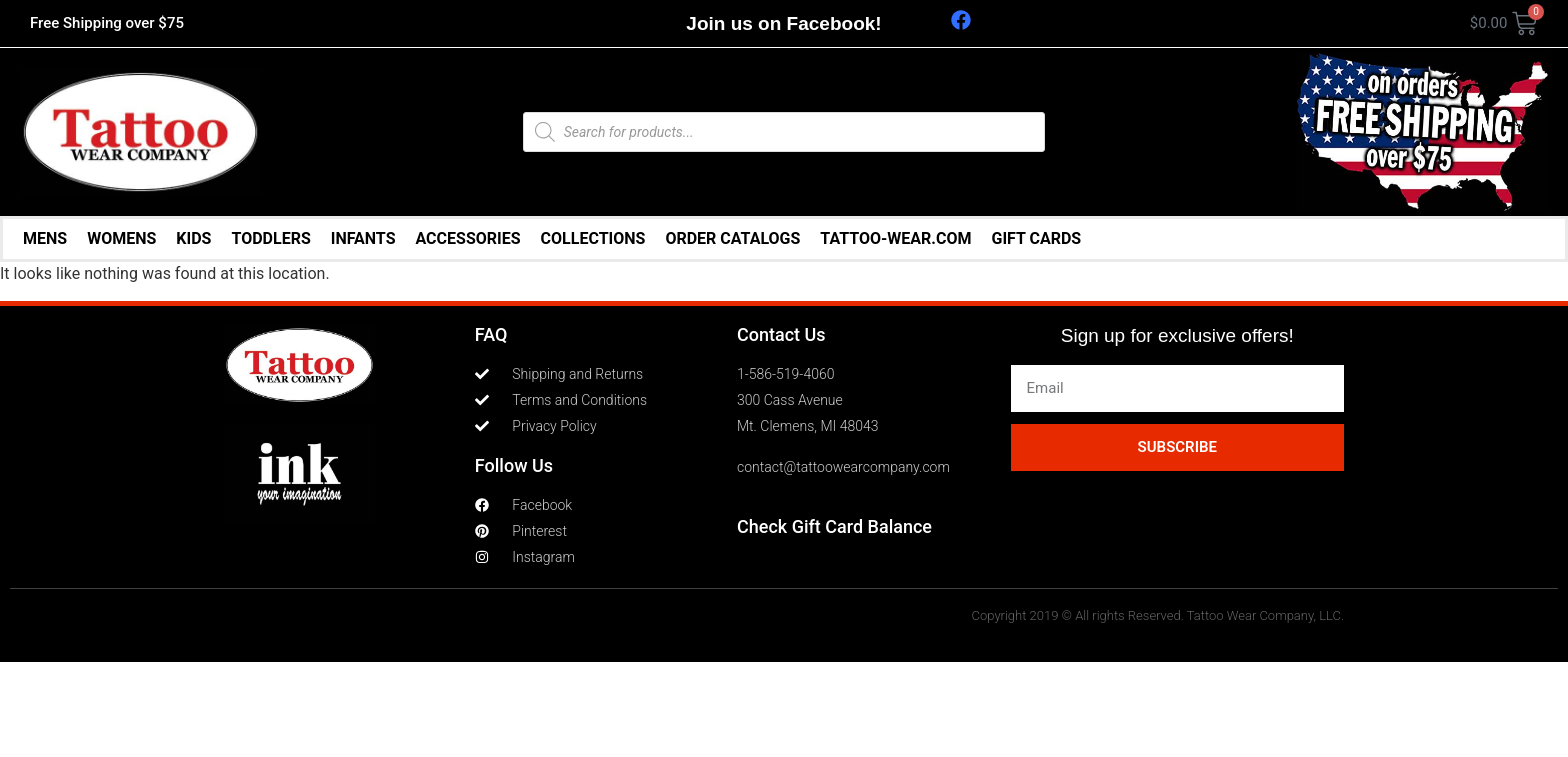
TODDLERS (270, 238)
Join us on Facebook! (783, 23)
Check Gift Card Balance (834, 526)
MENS (45, 238)
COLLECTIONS (593, 238)
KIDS (193, 238)
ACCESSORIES (468, 238)
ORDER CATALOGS (732, 238)
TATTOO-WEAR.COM (895, 238)
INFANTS (363, 238)
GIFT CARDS (1036, 238)
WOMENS (121, 238)
